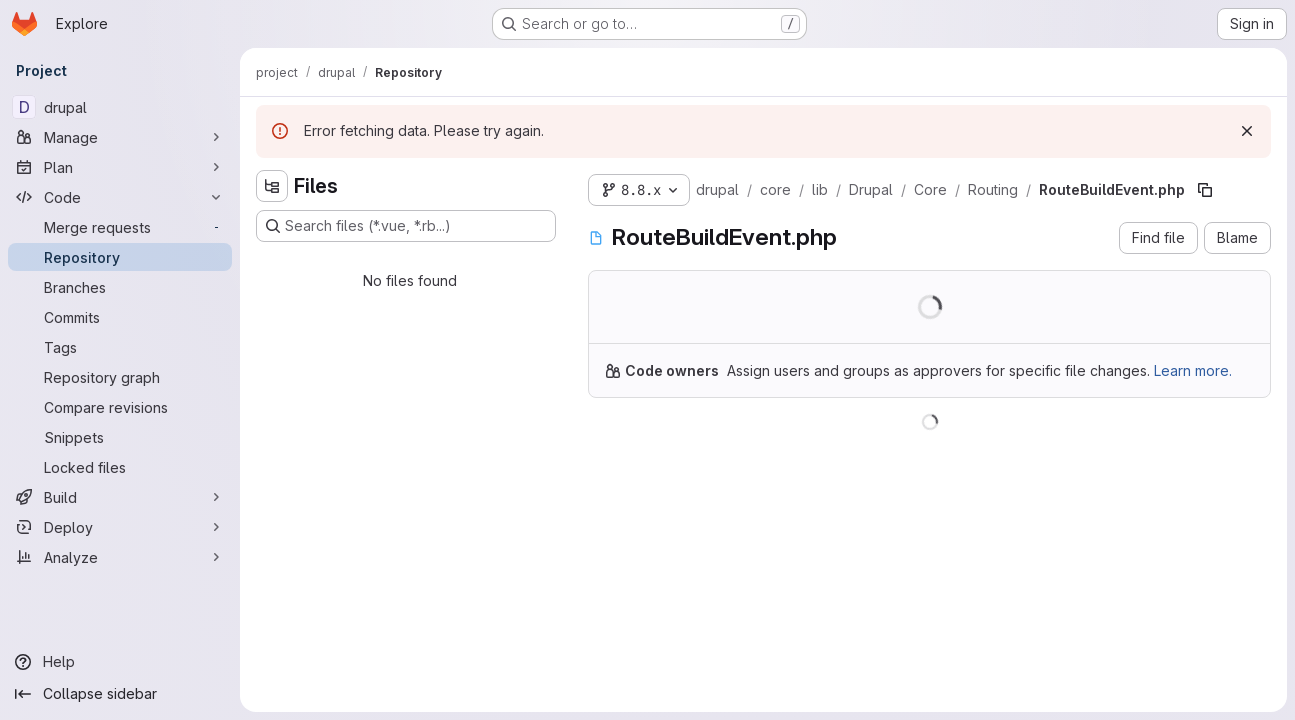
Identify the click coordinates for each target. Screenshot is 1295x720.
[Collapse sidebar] (120, 694)
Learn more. (1193, 370)
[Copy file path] (1205, 190)
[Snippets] (120, 437)
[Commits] (120, 317)
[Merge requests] (120, 227)
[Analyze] (120, 557)
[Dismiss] (1247, 131)
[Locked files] (120, 467)
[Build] (120, 497)
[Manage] (120, 137)
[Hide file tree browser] (272, 186)
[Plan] (120, 167)
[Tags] (120, 347)
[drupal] (120, 107)
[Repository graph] (120, 377)
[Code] (120, 197)
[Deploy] (120, 527)
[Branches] (120, 287)
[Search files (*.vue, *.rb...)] (406, 226)
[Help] (120, 662)
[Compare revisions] (120, 407)
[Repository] (120, 257)
